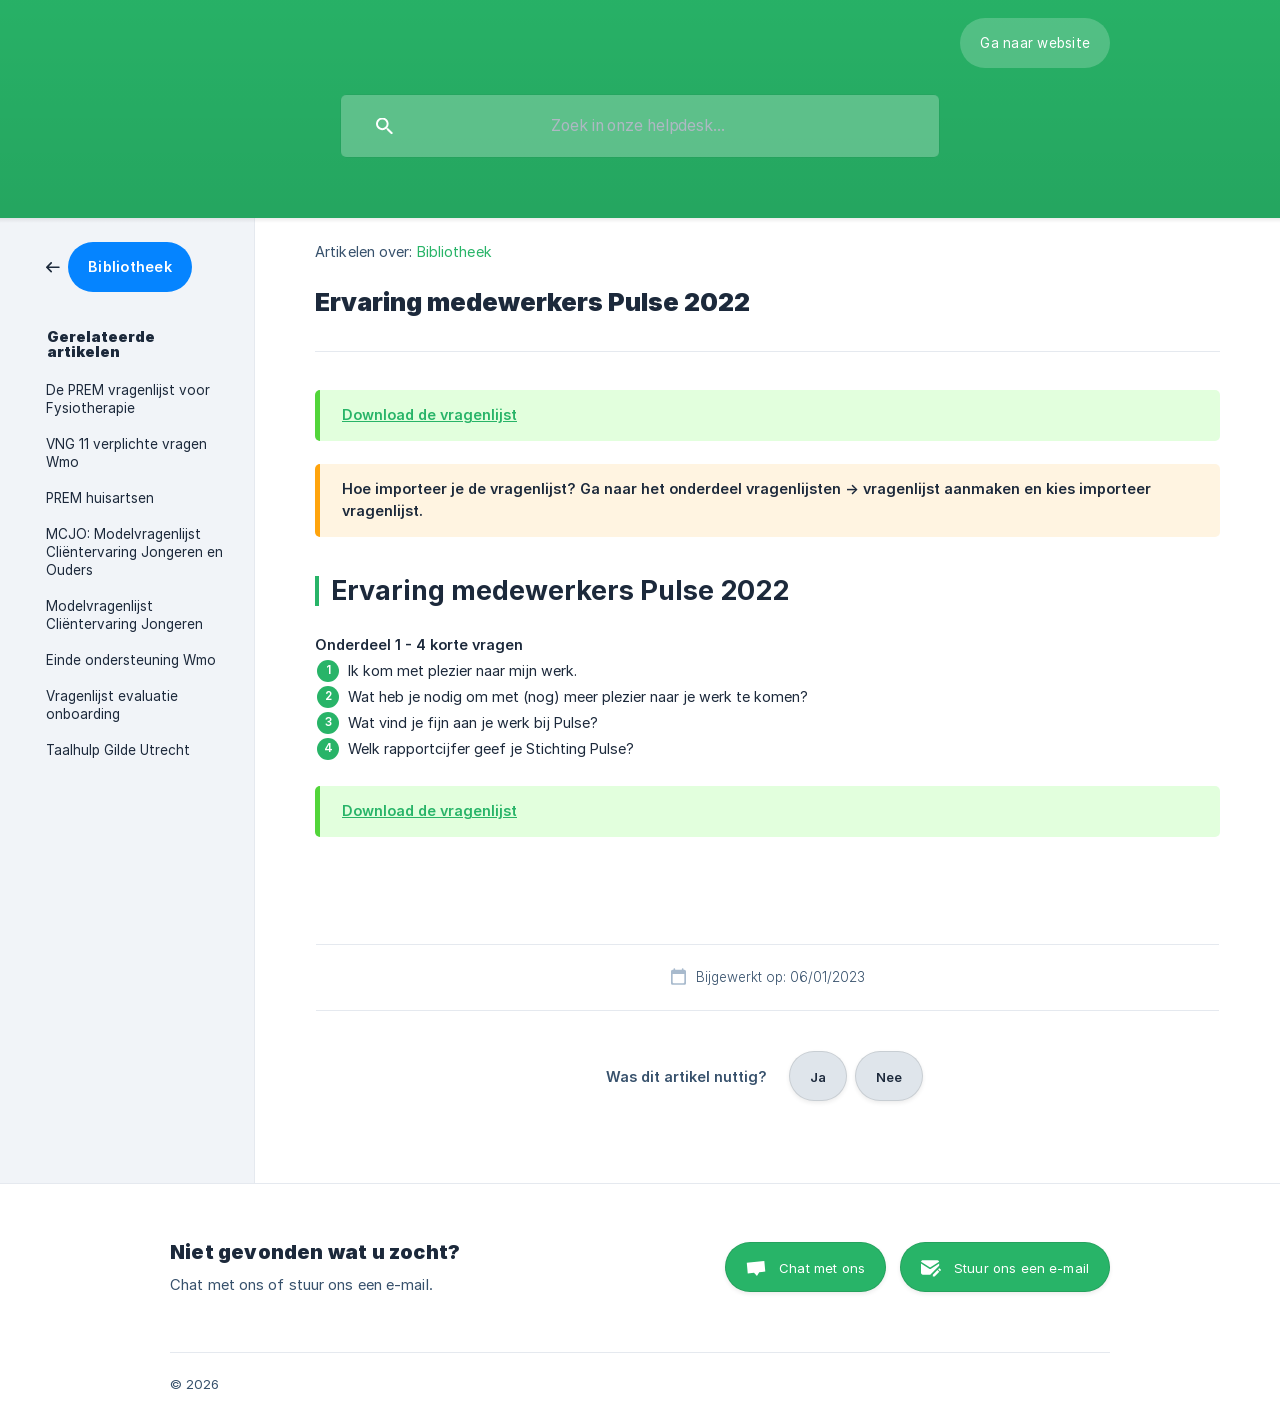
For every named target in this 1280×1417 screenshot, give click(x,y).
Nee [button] (889, 1077)
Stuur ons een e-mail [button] (1021, 1268)
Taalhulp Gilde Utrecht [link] (118, 750)
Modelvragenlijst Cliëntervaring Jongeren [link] (124, 615)
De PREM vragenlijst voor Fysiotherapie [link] (128, 399)
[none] (1035, 43)
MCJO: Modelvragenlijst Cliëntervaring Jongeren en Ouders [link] (134, 552)
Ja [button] (818, 1077)
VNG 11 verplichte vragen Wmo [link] (126, 453)
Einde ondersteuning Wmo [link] (131, 660)
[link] (119, 265)
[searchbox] (640, 126)
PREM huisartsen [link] (100, 498)
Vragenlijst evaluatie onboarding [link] (112, 705)
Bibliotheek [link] (454, 251)
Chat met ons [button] (822, 1268)
